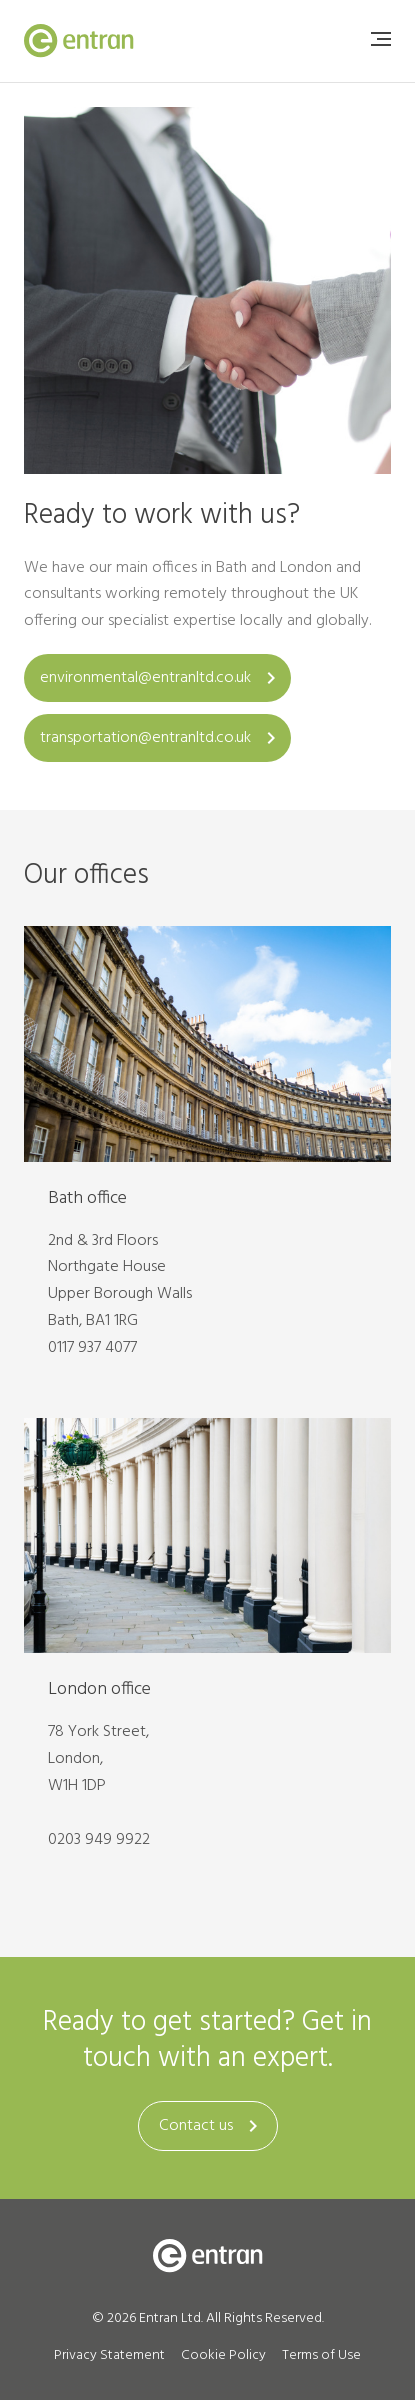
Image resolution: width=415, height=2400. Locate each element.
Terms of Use (321, 2355)
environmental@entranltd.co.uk (161, 678)
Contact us (212, 2126)
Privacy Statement (109, 2355)
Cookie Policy (223, 2355)
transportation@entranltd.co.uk (161, 738)
